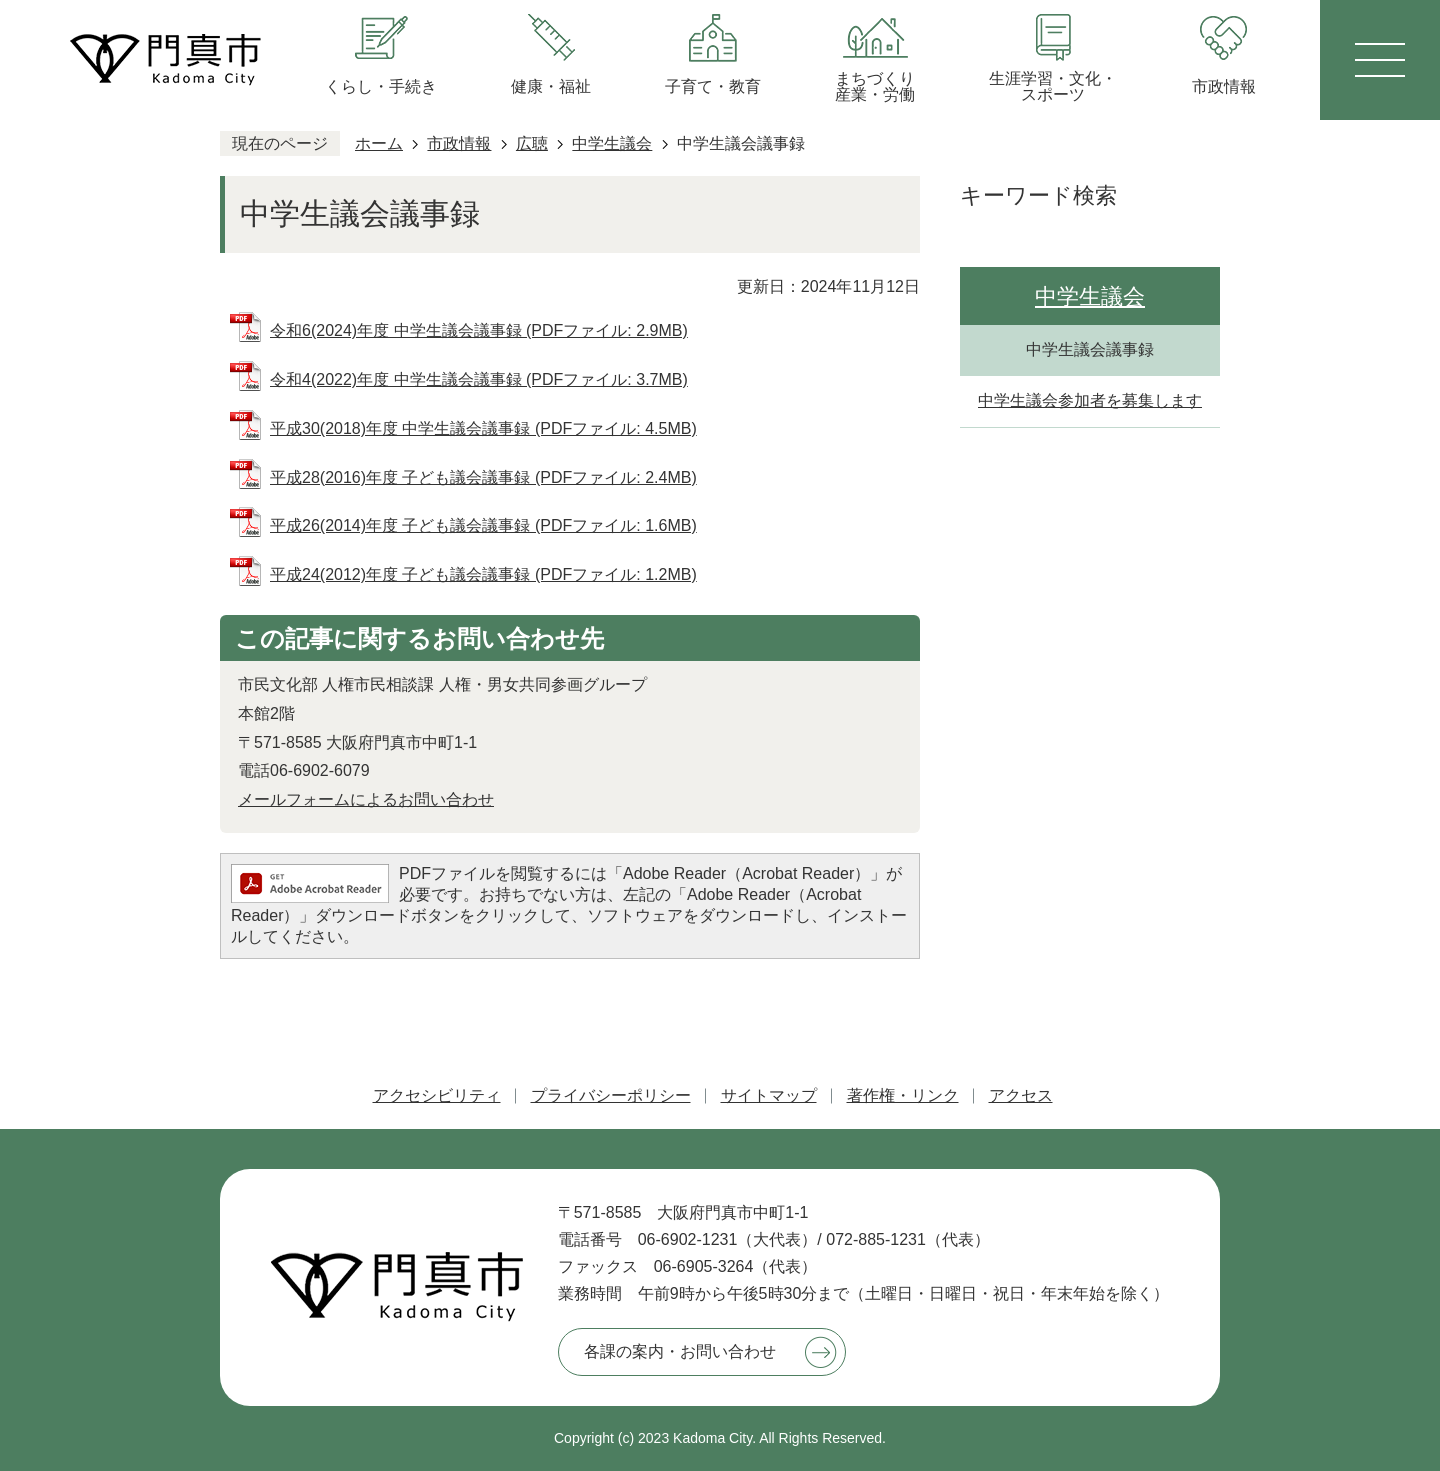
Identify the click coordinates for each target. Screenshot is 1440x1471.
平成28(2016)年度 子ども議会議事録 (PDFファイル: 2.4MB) (483, 477)
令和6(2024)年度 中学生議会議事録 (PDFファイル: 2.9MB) (479, 330)
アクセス (1021, 1095)
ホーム (379, 143)
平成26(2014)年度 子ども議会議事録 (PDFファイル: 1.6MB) (483, 525)
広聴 (532, 143)
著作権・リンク (903, 1095)
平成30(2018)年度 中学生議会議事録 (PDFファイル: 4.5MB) (483, 428)
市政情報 (459, 143)
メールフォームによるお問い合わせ (366, 799)
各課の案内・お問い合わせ (680, 1351)
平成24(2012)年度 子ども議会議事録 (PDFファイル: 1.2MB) (483, 574)
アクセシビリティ (437, 1095)
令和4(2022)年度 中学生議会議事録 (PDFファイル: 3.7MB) (479, 379)
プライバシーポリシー (611, 1095)
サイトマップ (769, 1095)
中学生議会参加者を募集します (1090, 400)
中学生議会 (612, 143)
